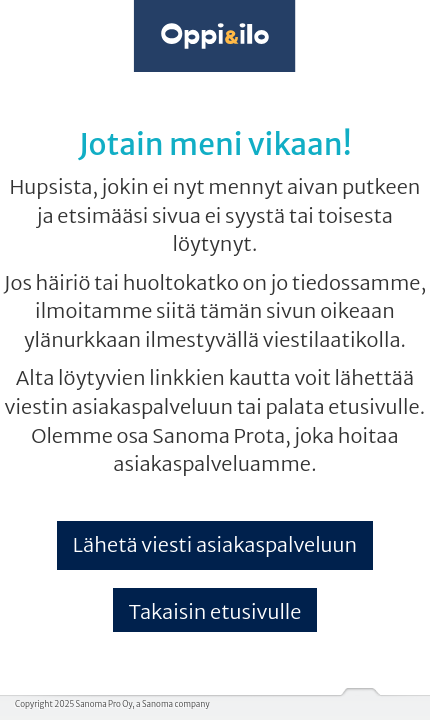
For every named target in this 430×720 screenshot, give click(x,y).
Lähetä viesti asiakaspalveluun (215, 544)
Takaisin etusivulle (215, 611)
